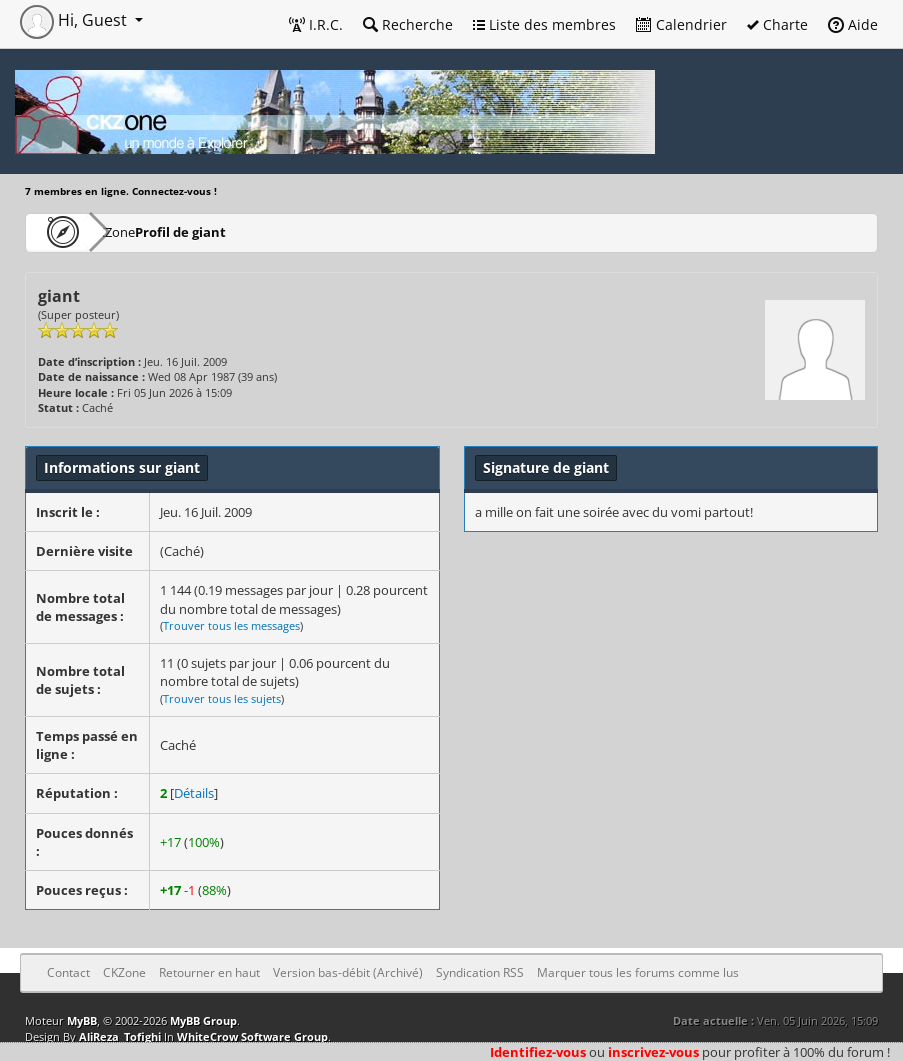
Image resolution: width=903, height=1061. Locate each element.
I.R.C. (316, 24)
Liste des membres (544, 24)
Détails (194, 793)
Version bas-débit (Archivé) (348, 972)
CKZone (140, 231)
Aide (853, 24)
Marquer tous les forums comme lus (638, 972)
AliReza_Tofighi (120, 1036)
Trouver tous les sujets (222, 698)
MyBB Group (203, 1020)
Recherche (408, 24)
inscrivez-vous (653, 1052)
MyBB (82, 1020)
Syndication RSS (480, 972)
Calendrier (681, 24)
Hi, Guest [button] (75, 20)
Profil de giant (240, 231)
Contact (68, 972)
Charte (777, 24)
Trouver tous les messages (231, 625)
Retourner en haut (209, 972)
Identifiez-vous (538, 1052)
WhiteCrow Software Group (252, 1036)
